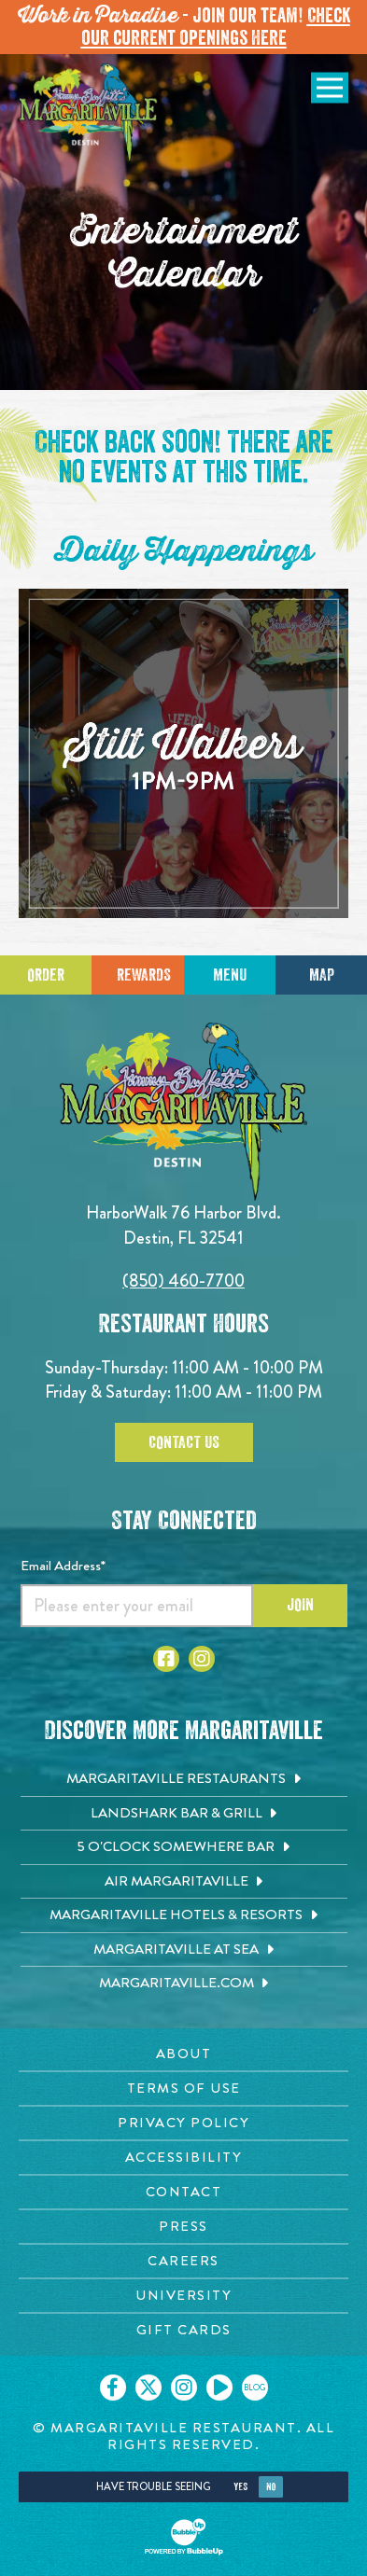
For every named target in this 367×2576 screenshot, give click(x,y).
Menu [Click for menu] (230, 975)
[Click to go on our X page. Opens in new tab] (148, 2387)
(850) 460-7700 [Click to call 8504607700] (183, 1280)
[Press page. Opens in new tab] (183, 2226)
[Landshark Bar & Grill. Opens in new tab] (184, 1814)
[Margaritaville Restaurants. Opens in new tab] (184, 1779)
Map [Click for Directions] (321, 975)
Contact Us (183, 1442)
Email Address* (63, 1565)
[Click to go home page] (89, 113)
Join (300, 1604)
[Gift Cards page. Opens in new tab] (183, 2330)
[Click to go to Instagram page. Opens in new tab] (202, 1659)
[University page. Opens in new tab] (183, 2295)
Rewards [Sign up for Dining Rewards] (144, 975)
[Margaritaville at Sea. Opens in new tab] (184, 1950)
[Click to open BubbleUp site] (184, 2536)
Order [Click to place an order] (45, 975)
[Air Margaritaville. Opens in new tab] (184, 1882)
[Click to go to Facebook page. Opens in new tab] (166, 1659)
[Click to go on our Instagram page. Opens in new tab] (184, 2387)
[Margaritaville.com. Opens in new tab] (184, 1983)
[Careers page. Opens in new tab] (183, 2261)
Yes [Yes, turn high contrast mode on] (240, 2487)
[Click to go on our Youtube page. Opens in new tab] (219, 2387)
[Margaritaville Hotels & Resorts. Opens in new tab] (184, 1915)
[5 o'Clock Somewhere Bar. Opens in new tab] (184, 1847)
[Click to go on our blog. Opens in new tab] (255, 2387)
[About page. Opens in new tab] (183, 2054)
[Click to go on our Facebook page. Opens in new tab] (113, 2387)
